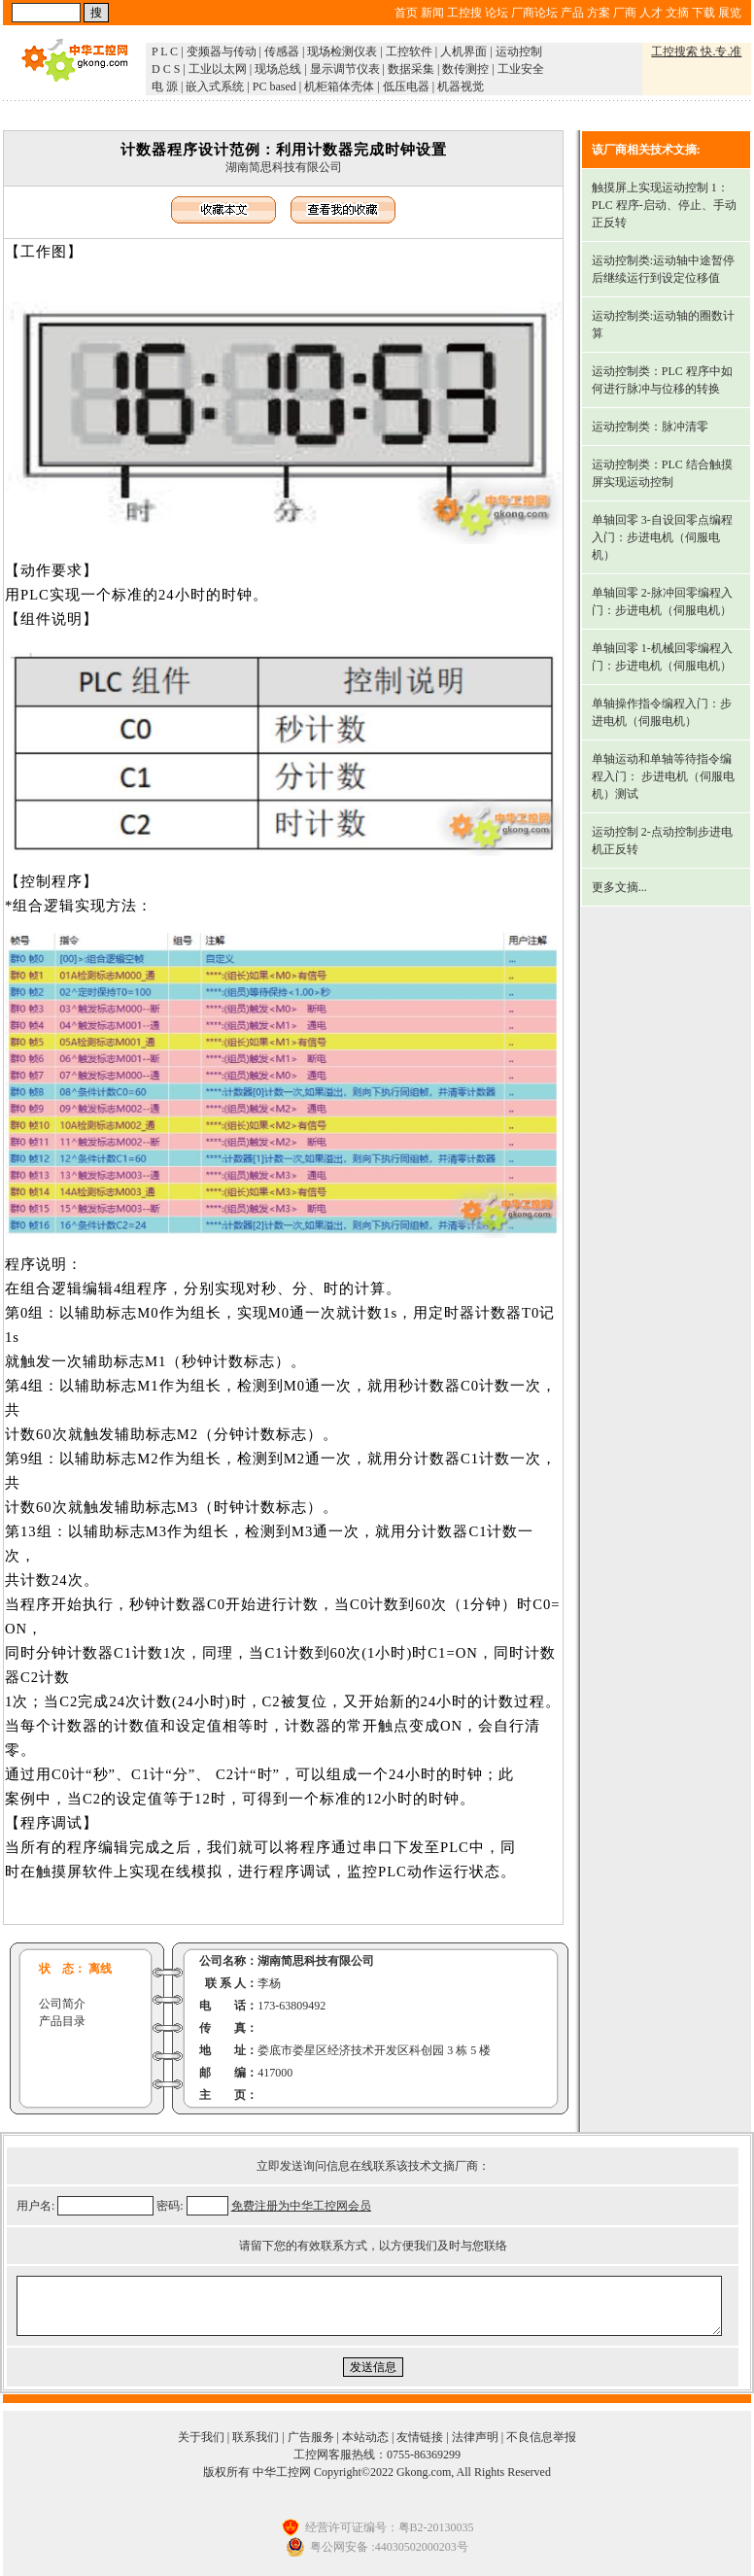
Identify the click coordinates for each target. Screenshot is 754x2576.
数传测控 (465, 69)
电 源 (165, 86)
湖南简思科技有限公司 (283, 167)
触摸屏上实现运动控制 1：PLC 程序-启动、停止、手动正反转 (664, 205)
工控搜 (464, 12)
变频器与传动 (222, 51)
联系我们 (255, 2437)
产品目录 (62, 2021)
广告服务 (311, 2437)
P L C (165, 51)
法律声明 (475, 2437)
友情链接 (419, 2437)
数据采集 (411, 69)
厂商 (624, 12)
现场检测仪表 (342, 51)
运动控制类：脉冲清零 (650, 426)
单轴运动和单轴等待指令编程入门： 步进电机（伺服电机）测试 (663, 776)
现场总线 (278, 69)
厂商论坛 (534, 12)
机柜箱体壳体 (339, 86)
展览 (729, 12)
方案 (598, 12)
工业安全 (520, 69)
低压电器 (406, 86)
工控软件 (409, 51)
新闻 (432, 12)
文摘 (677, 12)
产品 (572, 12)
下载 (703, 12)
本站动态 (365, 2437)
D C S (166, 69)
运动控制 (519, 51)
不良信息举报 (541, 2437)
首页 (406, 12)
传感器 (281, 51)
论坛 (496, 12)
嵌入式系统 (215, 86)
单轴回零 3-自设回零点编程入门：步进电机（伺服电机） (662, 537)
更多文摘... (619, 887)
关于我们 (201, 2437)
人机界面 (463, 51)
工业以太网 (217, 69)
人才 (651, 12)
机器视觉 (460, 86)
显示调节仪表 (345, 69)
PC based (274, 86)
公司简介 (62, 2003)
